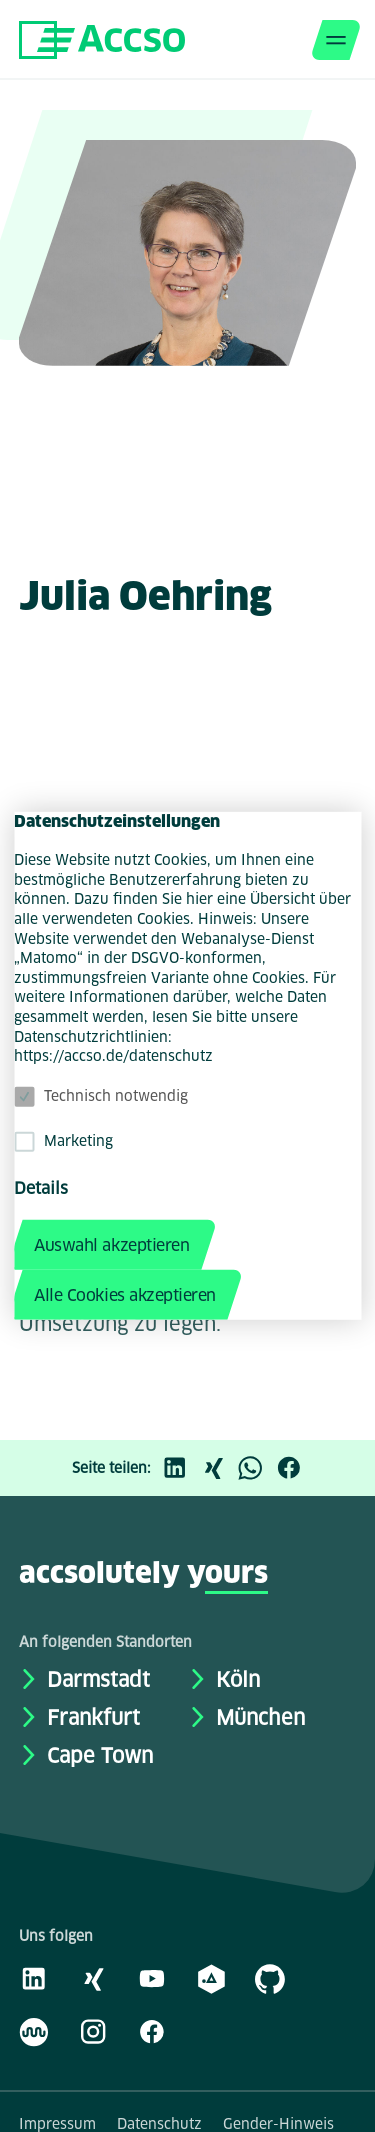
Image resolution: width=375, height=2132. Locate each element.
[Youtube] (152, 1978)
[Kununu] (34, 2031)
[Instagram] (93, 2031)
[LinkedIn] (180, 1468)
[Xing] (218, 1468)
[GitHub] (270, 1978)
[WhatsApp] (256, 1468)
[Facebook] (294, 1468)
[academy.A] (211, 1978)
